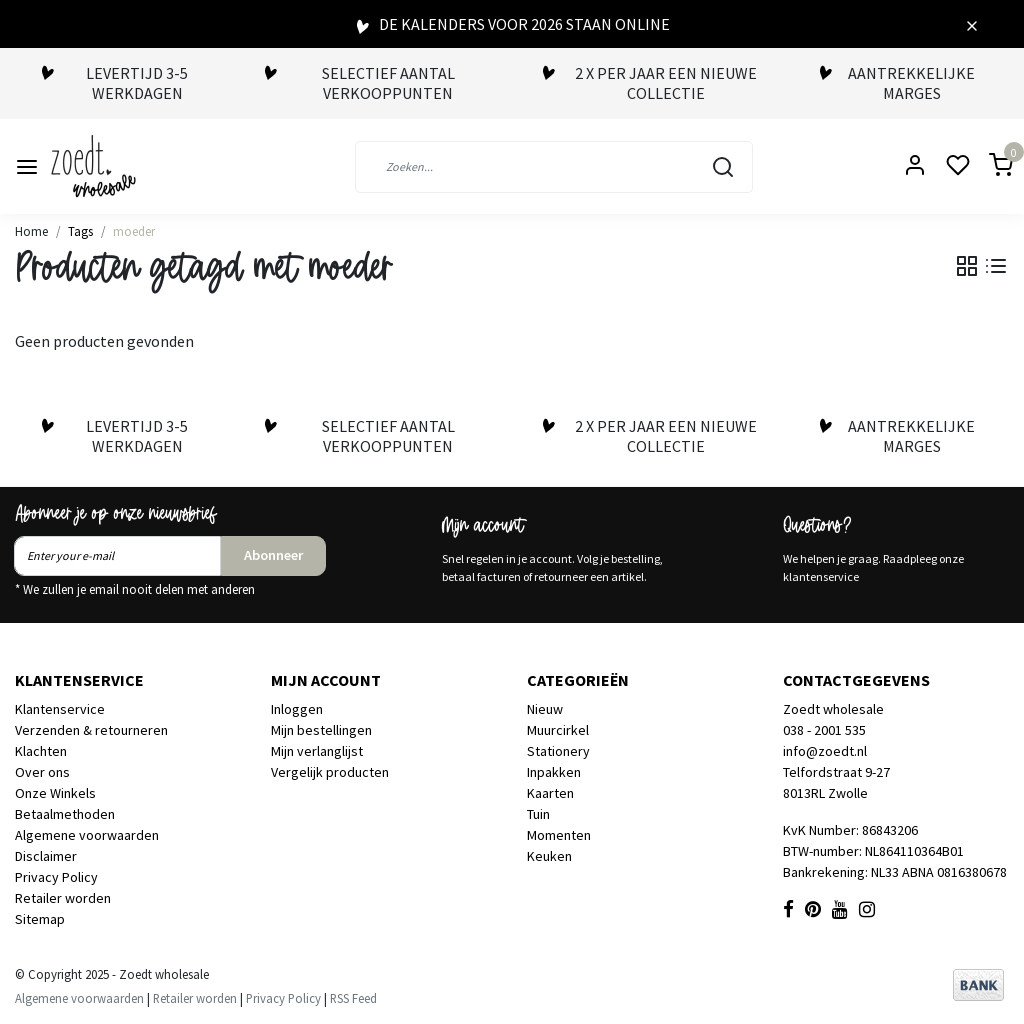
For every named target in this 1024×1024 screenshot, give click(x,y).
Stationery (558, 751)
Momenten (559, 835)
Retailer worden (63, 898)
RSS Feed (353, 998)
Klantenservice (60, 709)
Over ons (42, 772)
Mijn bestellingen (321, 730)
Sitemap (40, 919)
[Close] (972, 24)
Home (31, 231)
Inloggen (297, 709)
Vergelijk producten (330, 772)
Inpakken (554, 772)
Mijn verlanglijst (317, 751)
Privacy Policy (56, 877)
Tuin (538, 814)
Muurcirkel (558, 730)
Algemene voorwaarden (87, 835)
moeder (134, 231)
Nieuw (545, 709)
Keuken (549, 856)
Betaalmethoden (65, 814)
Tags (80, 231)
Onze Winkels (55, 793)
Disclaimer (46, 856)
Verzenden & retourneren (91, 730)
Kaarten (550, 793)
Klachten (41, 751)
